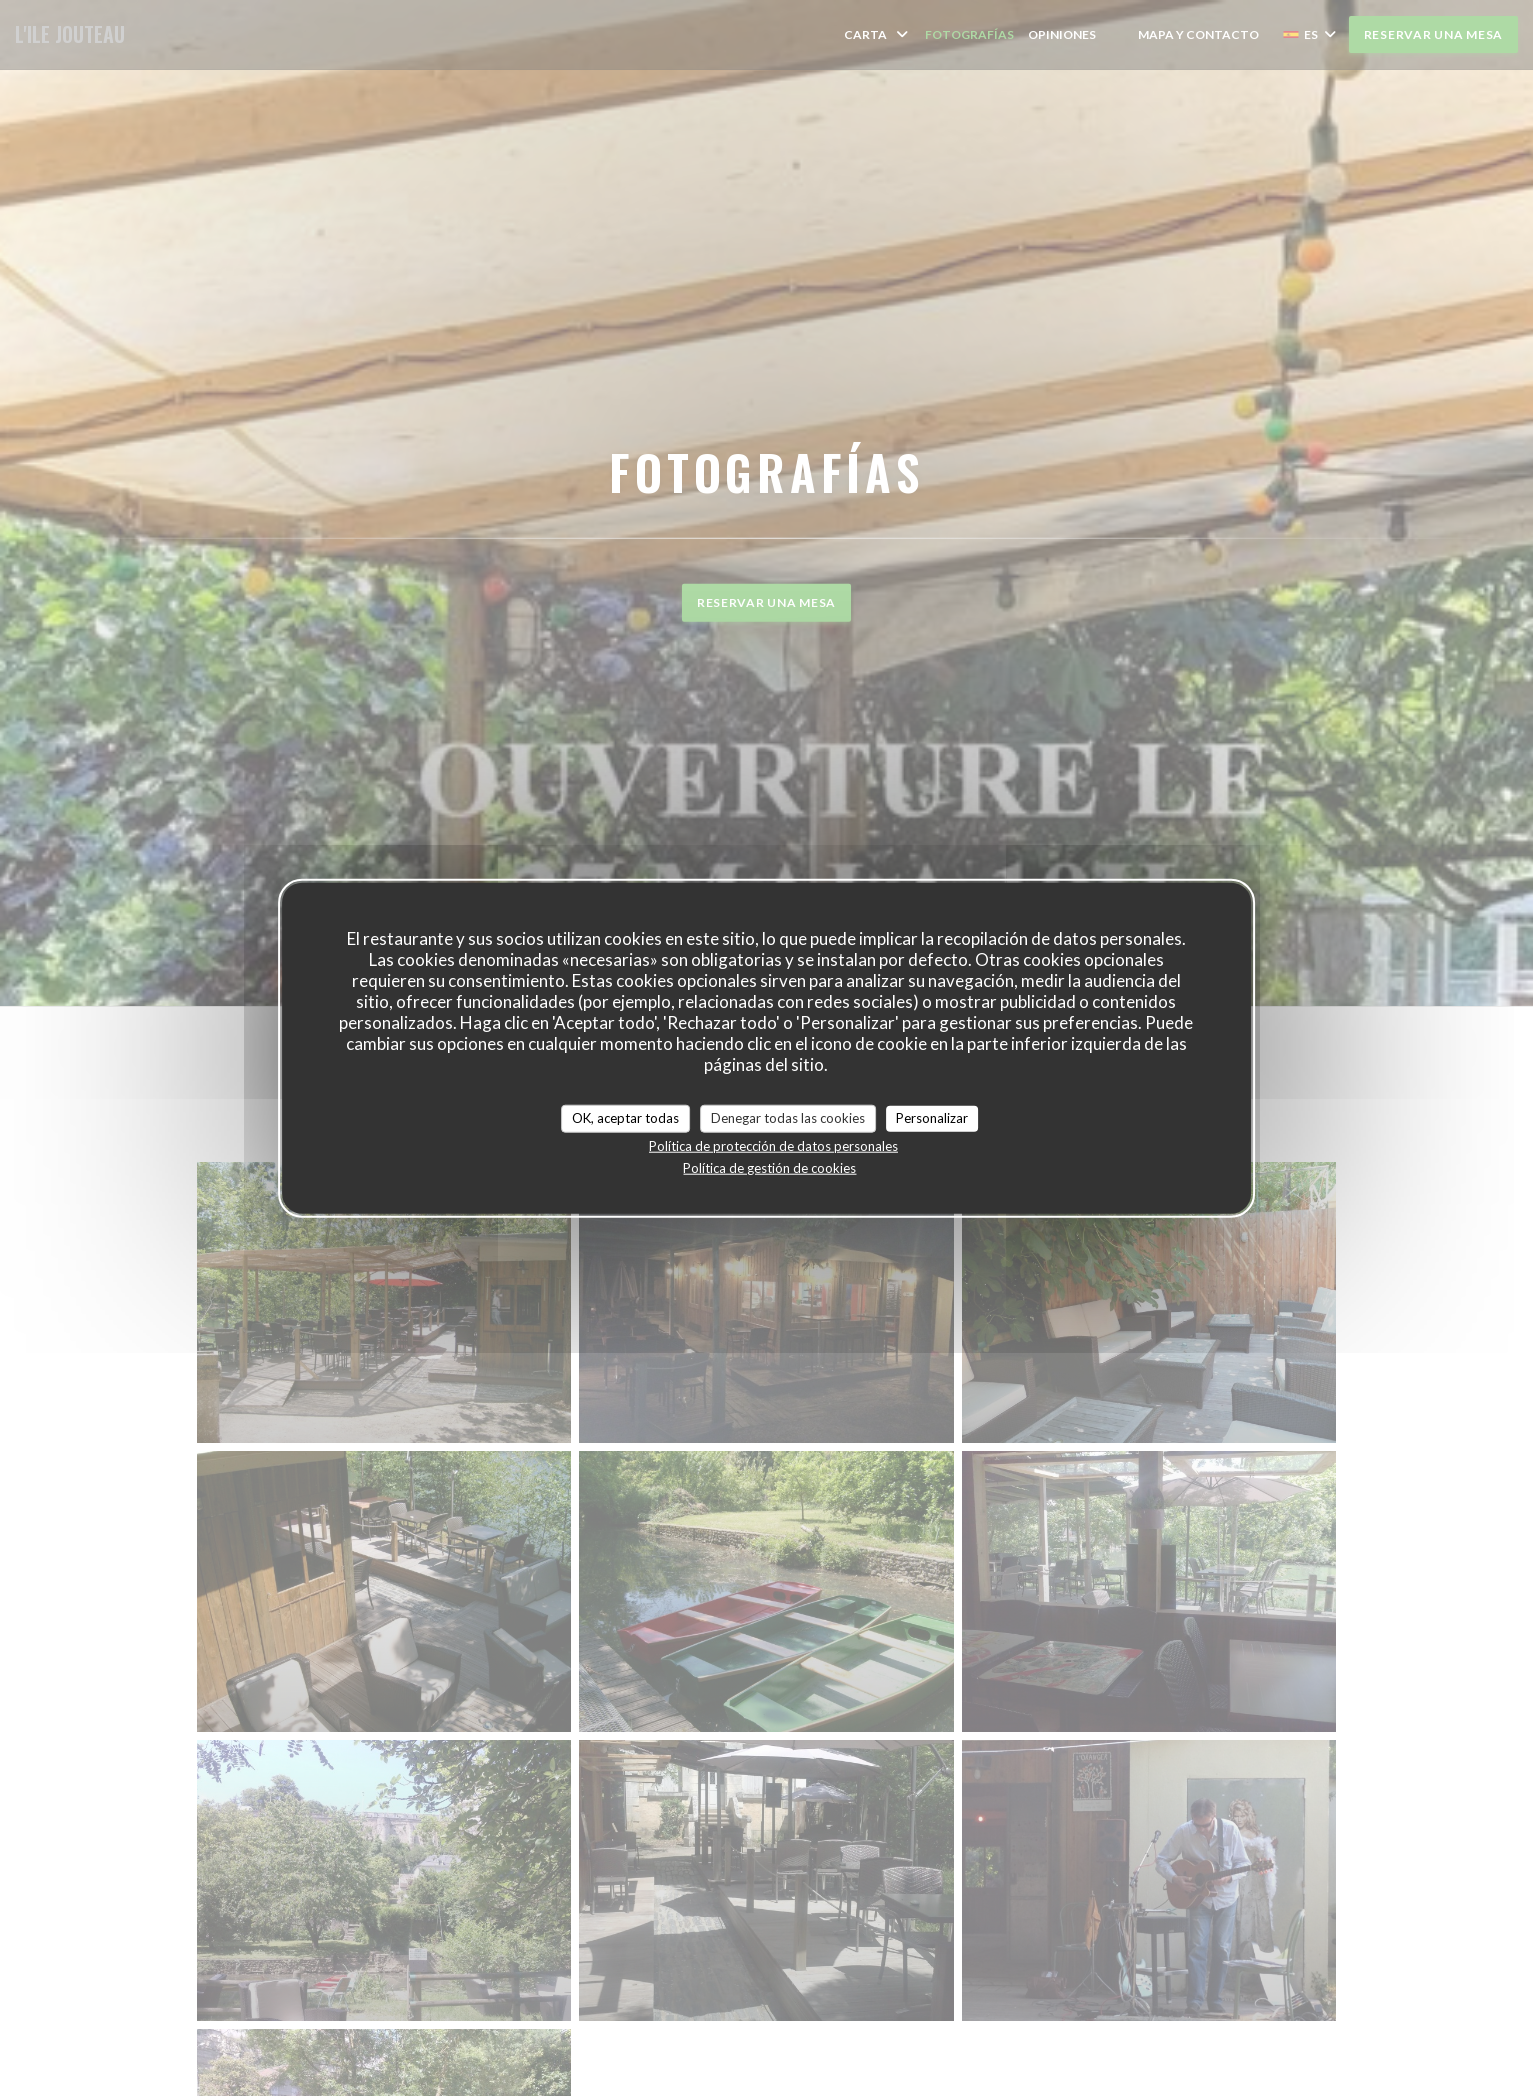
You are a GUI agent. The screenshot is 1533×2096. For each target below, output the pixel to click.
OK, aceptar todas (625, 1118)
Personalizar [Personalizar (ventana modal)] (932, 1118)
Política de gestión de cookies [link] (769, 1167)
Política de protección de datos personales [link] (773, 1145)
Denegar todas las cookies (788, 1118)
